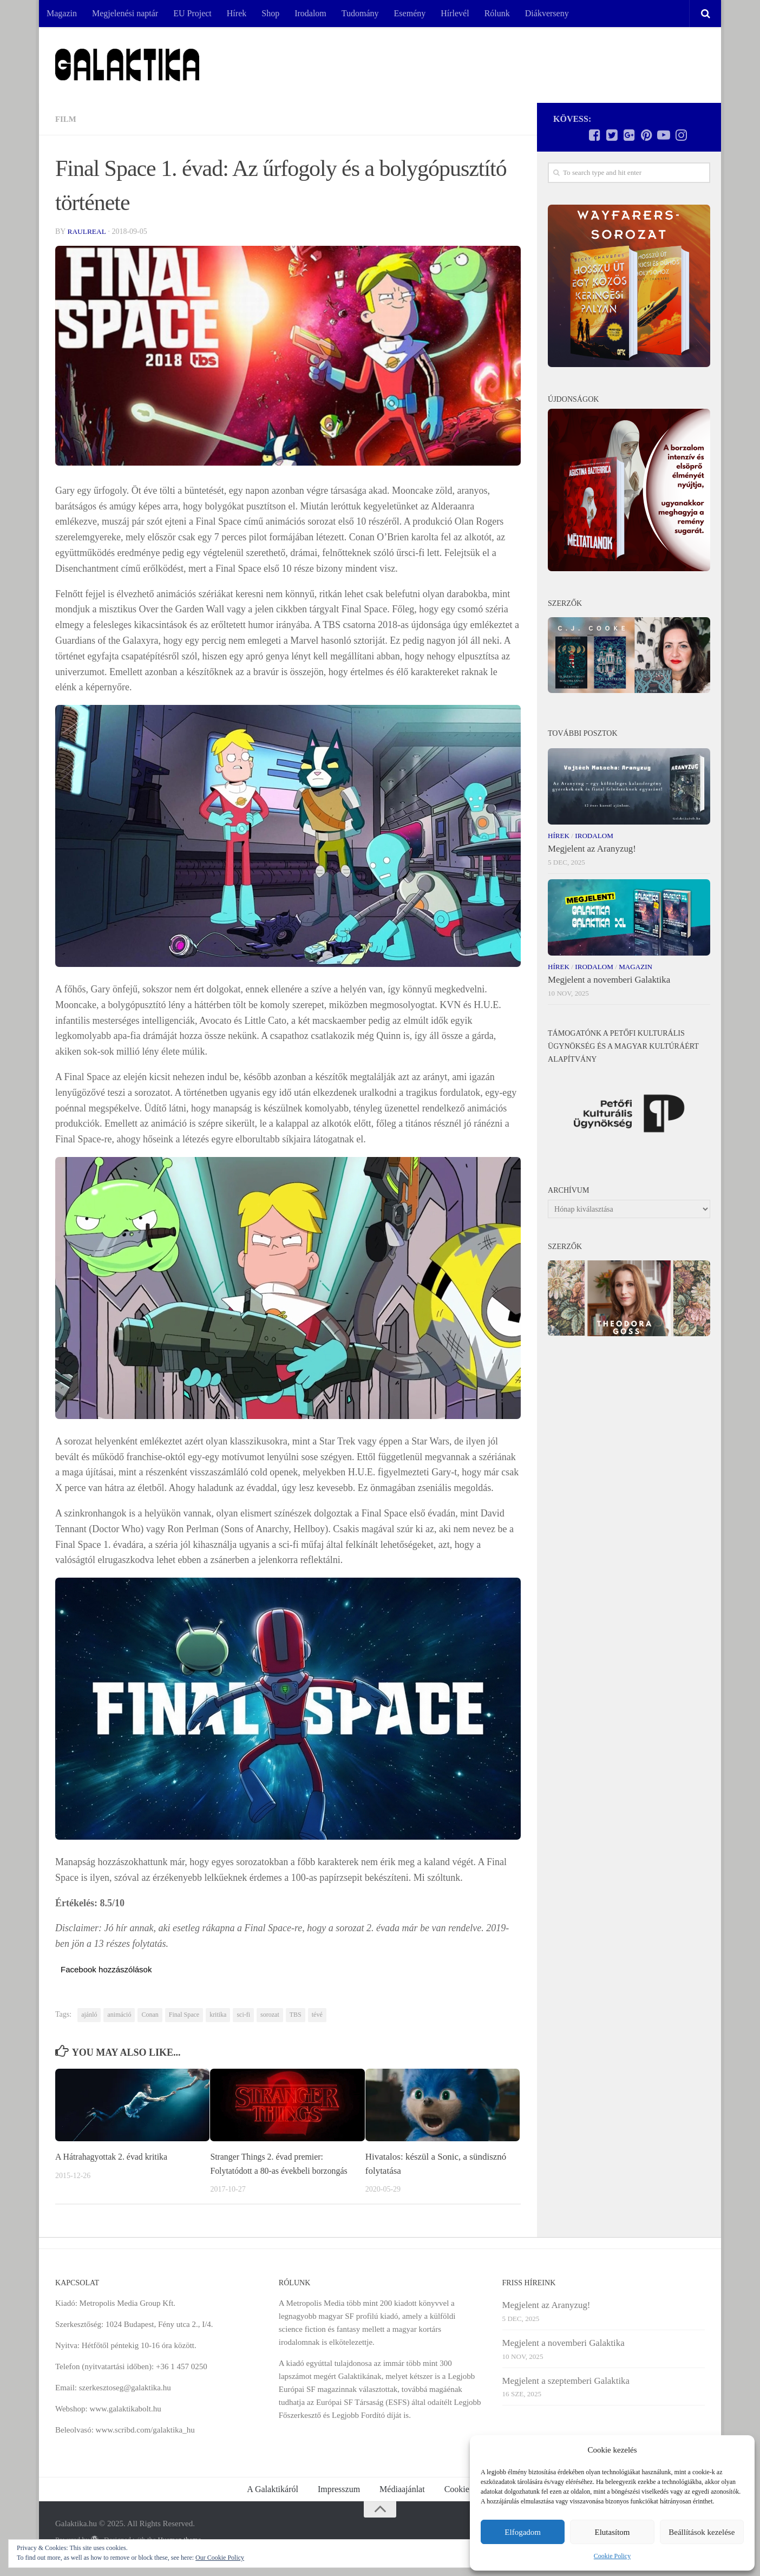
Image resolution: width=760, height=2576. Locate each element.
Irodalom (310, 13)
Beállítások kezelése (702, 2532)
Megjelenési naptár (125, 13)
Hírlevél (455, 13)
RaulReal (87, 231)
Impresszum (339, 2503)
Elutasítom (612, 2532)
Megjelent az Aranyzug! (592, 849)
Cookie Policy (612, 2556)
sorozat (269, 2014)
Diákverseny (547, 13)
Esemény (410, 13)
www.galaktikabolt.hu (125, 2422)
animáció (119, 2014)
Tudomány (360, 13)
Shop (270, 13)
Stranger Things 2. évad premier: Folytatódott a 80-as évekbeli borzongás (270, 2170)
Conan (149, 2014)
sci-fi (243, 2014)
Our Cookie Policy (219, 2557)
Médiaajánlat (402, 2503)
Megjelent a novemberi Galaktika (609, 980)
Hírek (236, 13)
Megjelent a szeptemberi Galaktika (566, 2394)
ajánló (89, 2014)
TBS (296, 2014)
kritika (217, 2014)
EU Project (192, 13)
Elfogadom (523, 2532)
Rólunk (497, 13)
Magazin (62, 13)
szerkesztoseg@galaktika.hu (125, 2401)
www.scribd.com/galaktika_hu (145, 2444)
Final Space (184, 2014)
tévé (317, 2014)
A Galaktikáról (272, 2503)
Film (66, 118)
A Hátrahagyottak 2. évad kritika (115, 2157)
